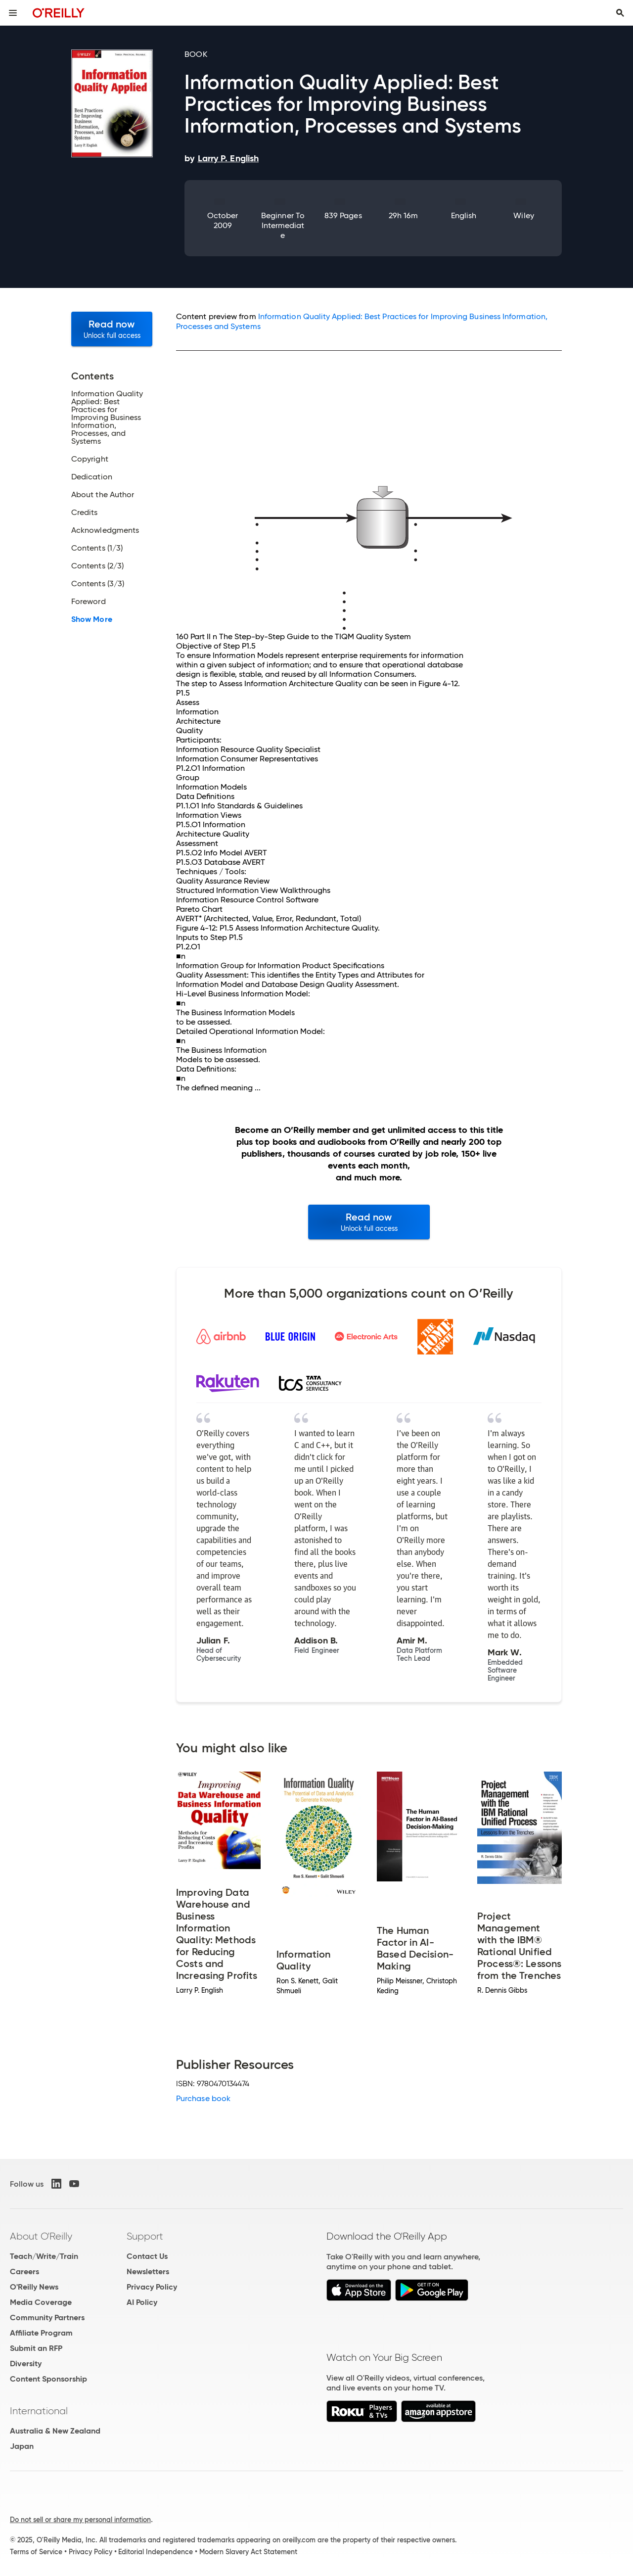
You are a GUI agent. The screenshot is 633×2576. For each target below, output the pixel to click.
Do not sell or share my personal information (80, 2519)
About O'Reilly (41, 2236)
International (39, 2411)
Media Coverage (41, 2302)
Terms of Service (36, 2551)
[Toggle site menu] (13, 13)
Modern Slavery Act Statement (248, 2551)
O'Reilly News (34, 2287)
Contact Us (147, 2256)
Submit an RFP (36, 2348)
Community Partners (47, 2317)
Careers (24, 2271)
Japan (22, 2446)
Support (145, 2236)
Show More (91, 619)
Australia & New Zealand (55, 2431)
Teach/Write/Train (44, 2256)
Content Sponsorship (48, 2379)
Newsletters (148, 2271)
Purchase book (203, 2098)
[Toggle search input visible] (620, 13)
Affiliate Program (41, 2333)
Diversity (26, 2363)
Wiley (523, 215)
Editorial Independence (155, 2551)
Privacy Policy (152, 2287)
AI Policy (142, 2302)
